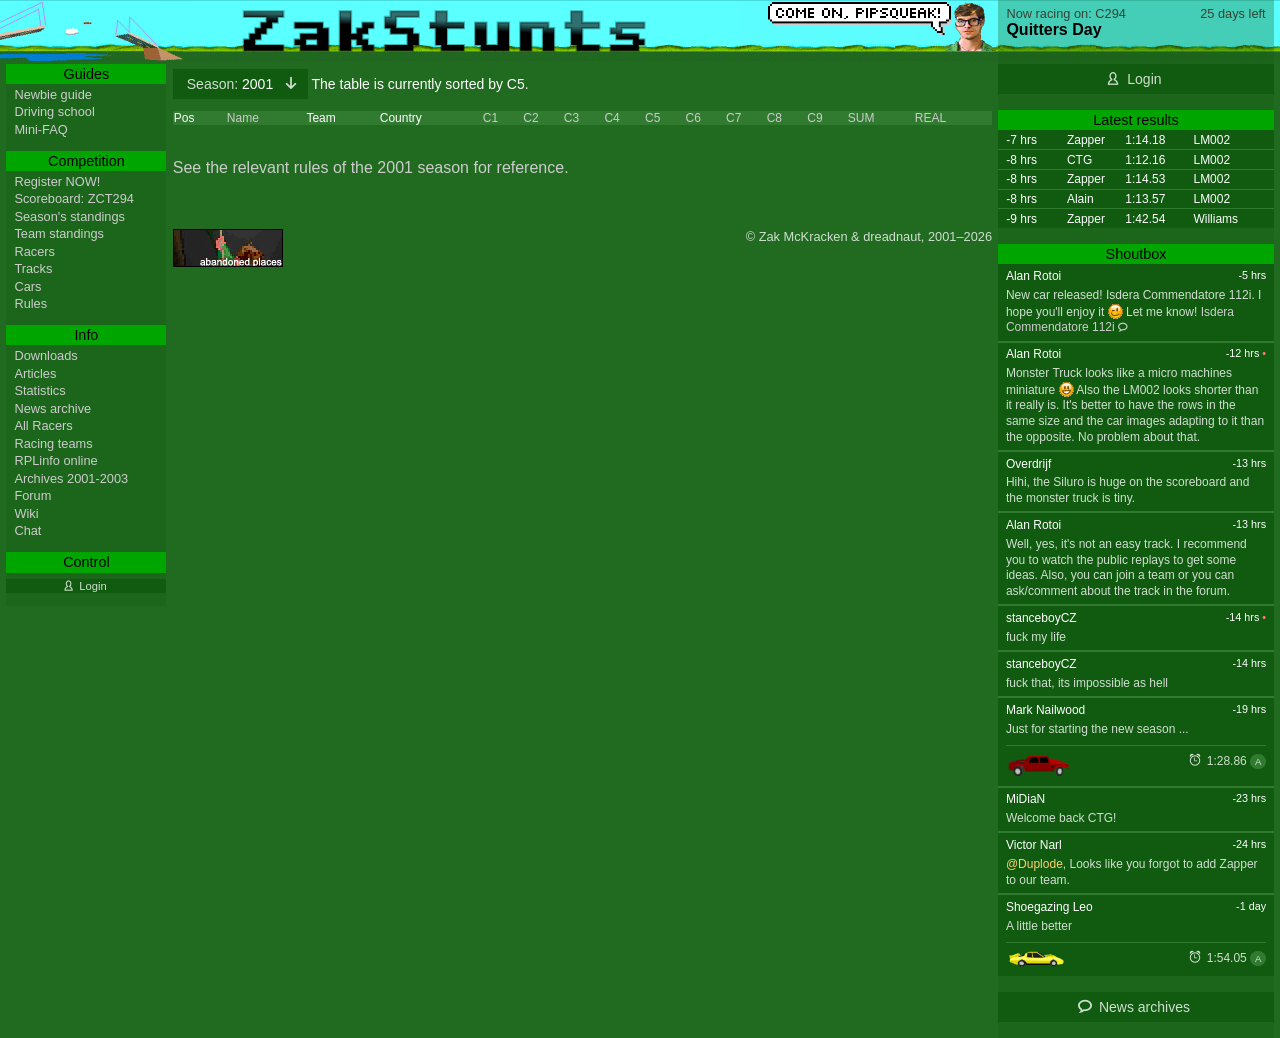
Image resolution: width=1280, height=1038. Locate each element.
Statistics (39, 390)
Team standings (59, 233)
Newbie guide (53, 94)
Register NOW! (57, 181)
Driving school (54, 111)
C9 (814, 118)
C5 (652, 118)
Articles (35, 373)
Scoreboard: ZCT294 (74, 198)
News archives (1144, 1007)
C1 (490, 118)
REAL (930, 118)
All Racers (43, 425)
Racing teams (53, 443)
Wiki (26, 513)
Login (1144, 79)
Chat (27, 530)
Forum (32, 495)
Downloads (45, 355)
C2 (530, 118)
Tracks (33, 268)
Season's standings (69, 216)
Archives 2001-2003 (71, 478)
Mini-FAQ (40, 129)
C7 (733, 118)
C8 (774, 118)
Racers (34, 251)
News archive (52, 408)
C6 (693, 118)
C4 (611, 118)
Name (243, 118)
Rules (30, 303)
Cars (27, 286)
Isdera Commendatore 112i (1120, 320)
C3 (571, 118)
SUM (861, 118)
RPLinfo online (55, 460)
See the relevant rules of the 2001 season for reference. (371, 167)
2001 (232, 84)
